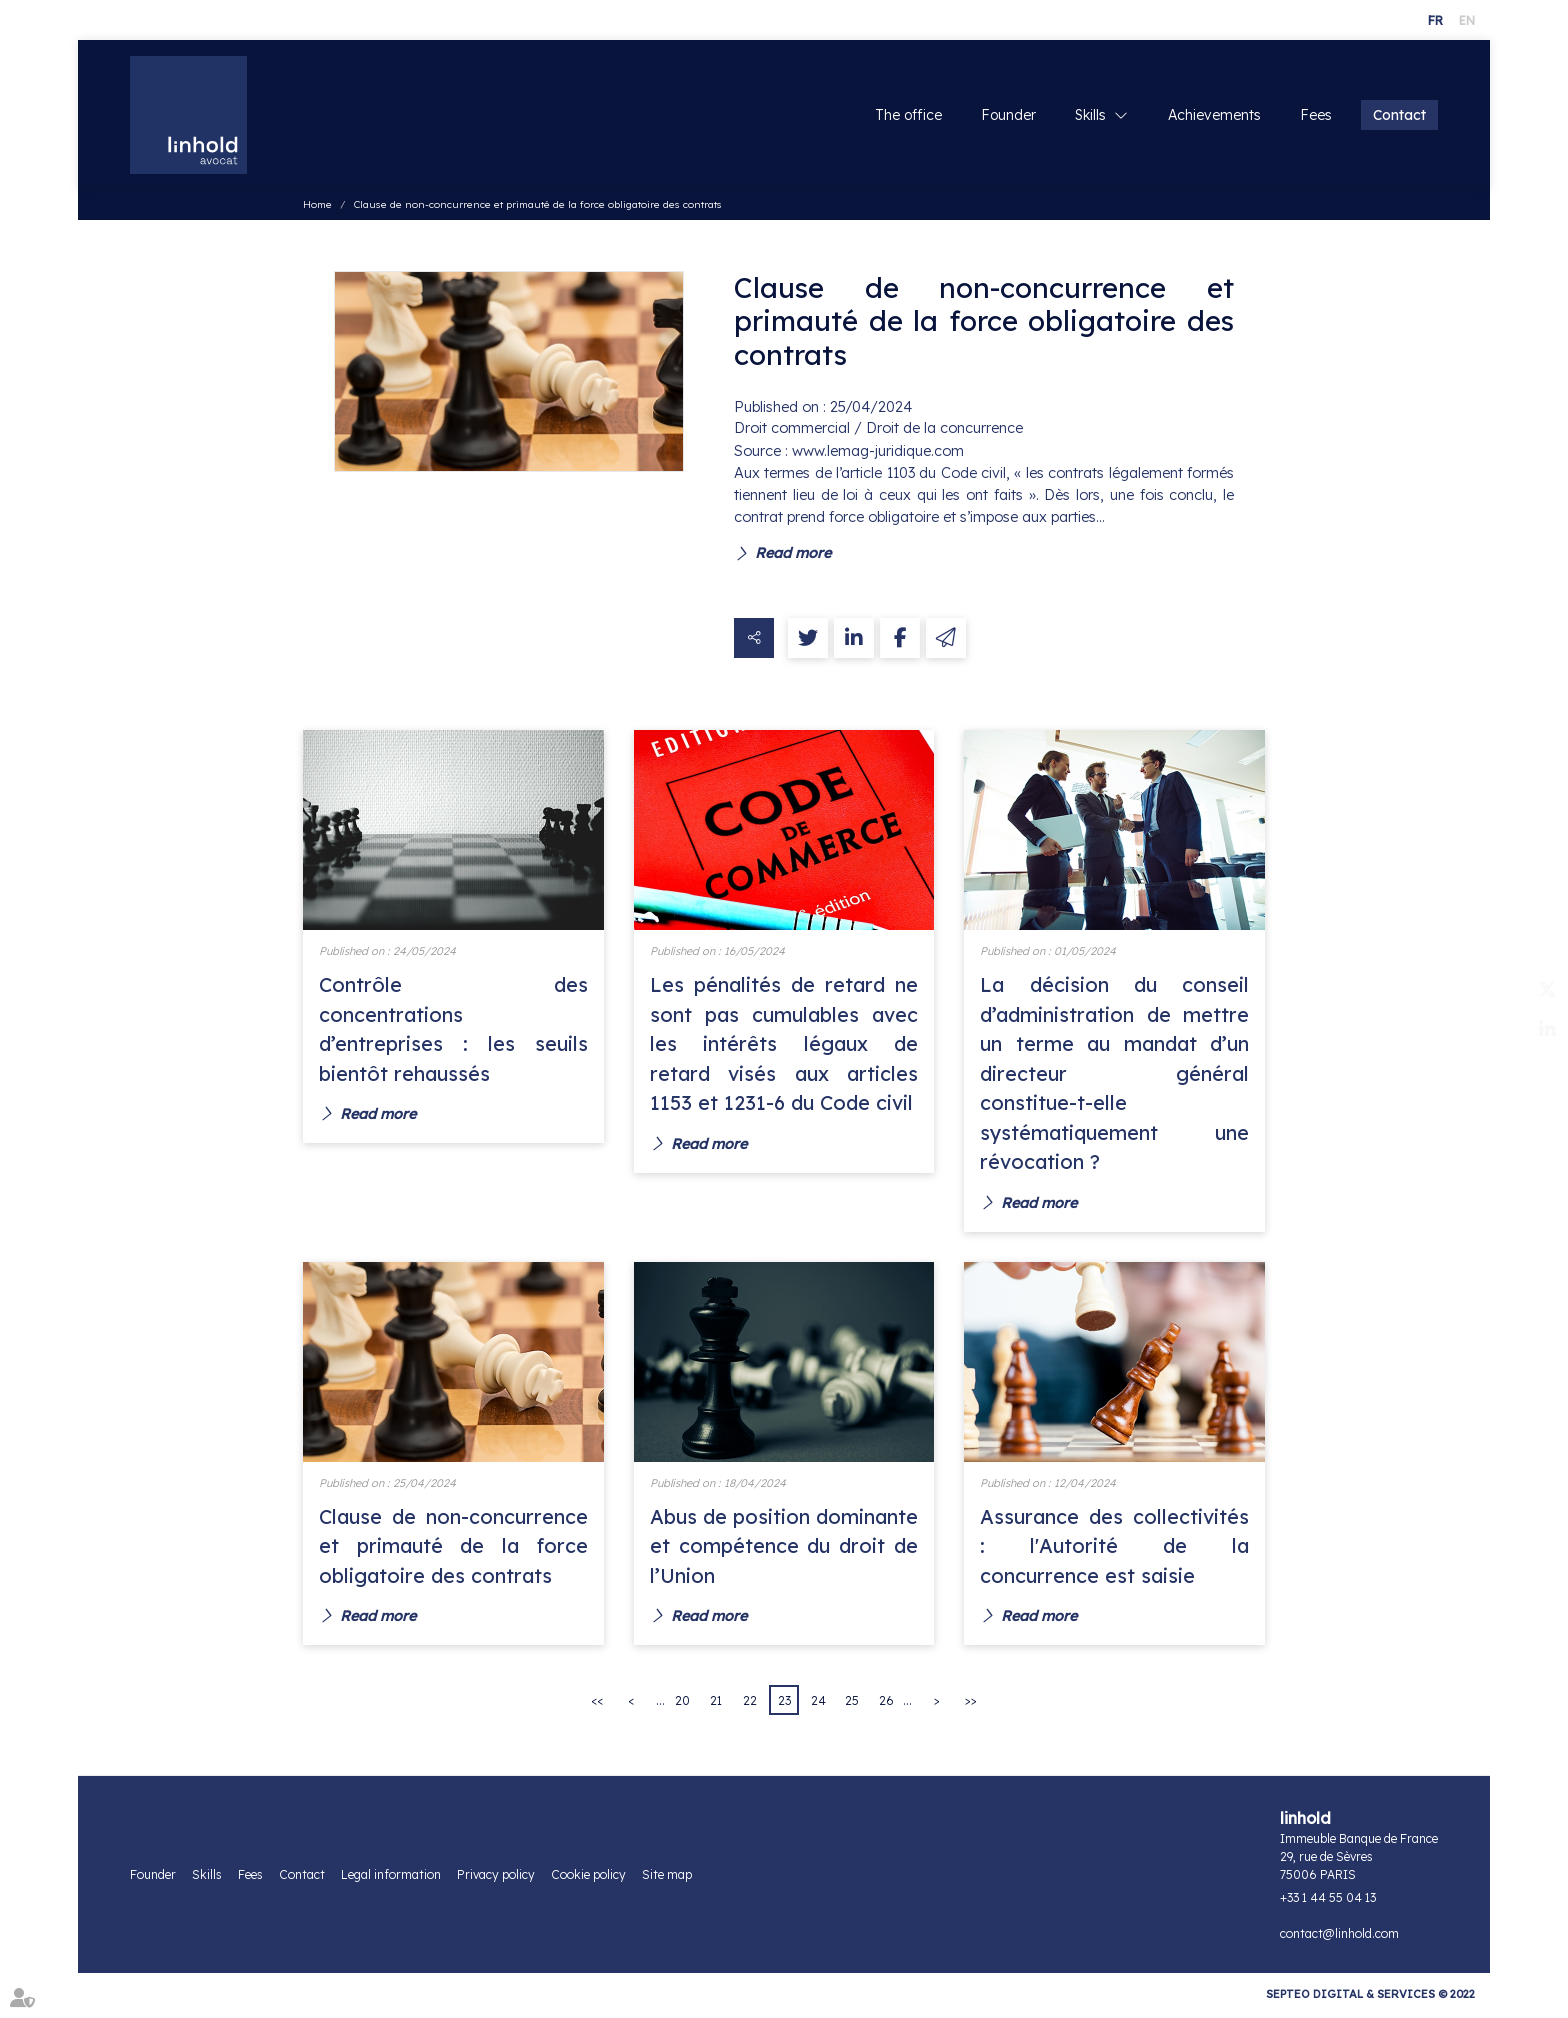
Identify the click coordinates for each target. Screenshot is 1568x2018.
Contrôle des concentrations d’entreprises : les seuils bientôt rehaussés (453, 1030)
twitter (1528, 989)
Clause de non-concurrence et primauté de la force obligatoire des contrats (538, 206)
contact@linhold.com (1339, 1938)
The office (908, 116)
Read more (793, 553)
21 (716, 1705)
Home (317, 206)
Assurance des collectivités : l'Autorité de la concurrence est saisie (1114, 1549)
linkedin (1528, 1029)
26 (886, 1705)
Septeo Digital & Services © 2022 (1370, 1999)
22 (750, 1705)
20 (682, 1705)
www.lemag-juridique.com (878, 451)
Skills (1090, 116)
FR (1435, 20)
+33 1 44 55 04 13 (1328, 1902)
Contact (1399, 116)
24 (818, 1705)
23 (784, 1705)
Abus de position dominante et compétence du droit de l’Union (784, 1549)
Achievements (1214, 116)
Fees (1316, 116)
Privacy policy (496, 1879)
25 (852, 1705)
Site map (667, 1879)
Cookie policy (588, 1879)
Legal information (391, 1879)
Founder (1008, 116)
